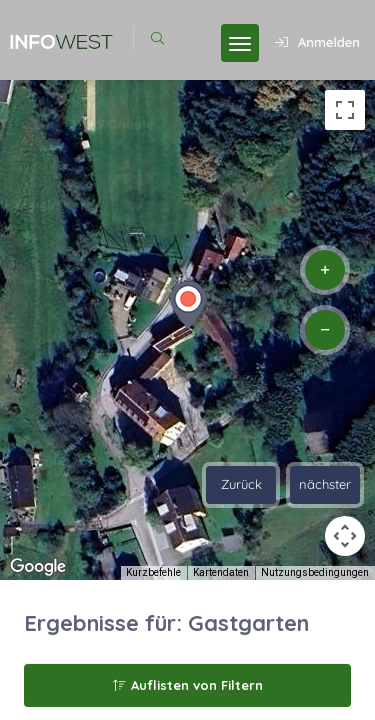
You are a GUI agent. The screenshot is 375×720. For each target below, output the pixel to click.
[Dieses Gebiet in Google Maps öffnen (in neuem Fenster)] (38, 567)
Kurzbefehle (153, 572)
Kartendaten (221, 572)
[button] (188, 305)
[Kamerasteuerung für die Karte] (345, 536)
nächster (325, 484)
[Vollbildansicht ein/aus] (345, 110)
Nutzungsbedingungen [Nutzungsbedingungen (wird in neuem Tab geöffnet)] (315, 572)
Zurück (241, 484)
